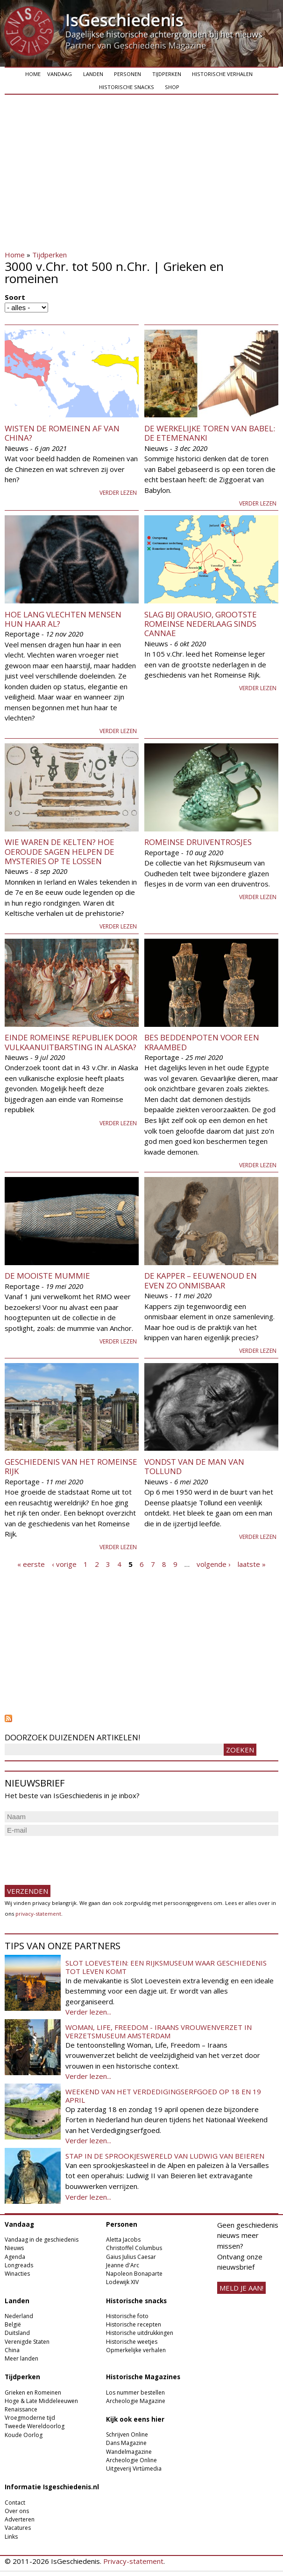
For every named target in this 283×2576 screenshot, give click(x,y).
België (13, 2324)
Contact (15, 2503)
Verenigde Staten (27, 2342)
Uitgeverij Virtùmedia (134, 2468)
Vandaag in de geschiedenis (41, 2240)
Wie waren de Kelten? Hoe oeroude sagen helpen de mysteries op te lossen (59, 851)
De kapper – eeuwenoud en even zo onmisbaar (200, 1280)
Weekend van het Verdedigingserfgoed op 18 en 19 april (163, 2096)
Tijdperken (166, 73)
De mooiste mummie (47, 1275)
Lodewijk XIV (122, 2282)
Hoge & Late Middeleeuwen (41, 2401)
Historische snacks (126, 86)
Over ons (17, 2511)
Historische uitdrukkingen (139, 2333)
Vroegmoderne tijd (30, 2418)
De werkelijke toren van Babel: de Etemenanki (209, 433)
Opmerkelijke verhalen (136, 2350)
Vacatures (18, 2528)
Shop (172, 86)
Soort (15, 297)
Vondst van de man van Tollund (194, 1466)
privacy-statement (38, 1913)
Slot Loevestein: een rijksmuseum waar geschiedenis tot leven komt (166, 1967)
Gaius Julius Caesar (131, 2257)
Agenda (15, 2257)
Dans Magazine (126, 2443)
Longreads (19, 2265)
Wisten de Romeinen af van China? (62, 433)
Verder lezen (118, 493)
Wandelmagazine (129, 2452)
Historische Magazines (143, 2377)
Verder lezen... (88, 2011)
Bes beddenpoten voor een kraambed (201, 1042)
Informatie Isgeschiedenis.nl (52, 2487)
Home (33, 73)
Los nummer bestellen (135, 2392)
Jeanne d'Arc (122, 2265)
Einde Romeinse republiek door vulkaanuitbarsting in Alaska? (71, 1042)
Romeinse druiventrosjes (198, 842)
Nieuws (14, 2248)
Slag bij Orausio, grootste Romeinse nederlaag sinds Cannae (200, 624)
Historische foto (127, 2316)
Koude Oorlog (23, 2435)
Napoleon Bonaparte (134, 2274)
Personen (127, 73)
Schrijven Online (127, 2434)
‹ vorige (64, 1564)
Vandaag (59, 73)
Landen (93, 73)
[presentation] (76, 1856)
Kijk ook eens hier (135, 2419)
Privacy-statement (133, 2561)
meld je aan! (241, 2287)
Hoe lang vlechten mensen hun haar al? (63, 619)
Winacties (17, 2274)
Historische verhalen (222, 73)
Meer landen (21, 2358)
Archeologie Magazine (135, 2401)
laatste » (252, 1564)
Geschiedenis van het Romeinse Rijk (71, 1466)
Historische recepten (133, 2324)
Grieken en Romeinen (33, 2392)
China (12, 2350)
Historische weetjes (131, 2342)
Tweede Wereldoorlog (34, 2426)
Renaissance (21, 2409)
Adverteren (20, 2519)
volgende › (214, 1564)
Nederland (19, 2316)
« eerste (31, 1564)
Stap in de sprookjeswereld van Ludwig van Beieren (164, 2156)
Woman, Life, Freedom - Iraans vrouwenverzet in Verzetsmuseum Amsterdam (158, 2031)
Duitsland (17, 2333)
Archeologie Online (131, 2460)
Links (11, 2537)
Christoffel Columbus (134, 2248)
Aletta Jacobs (123, 2240)
